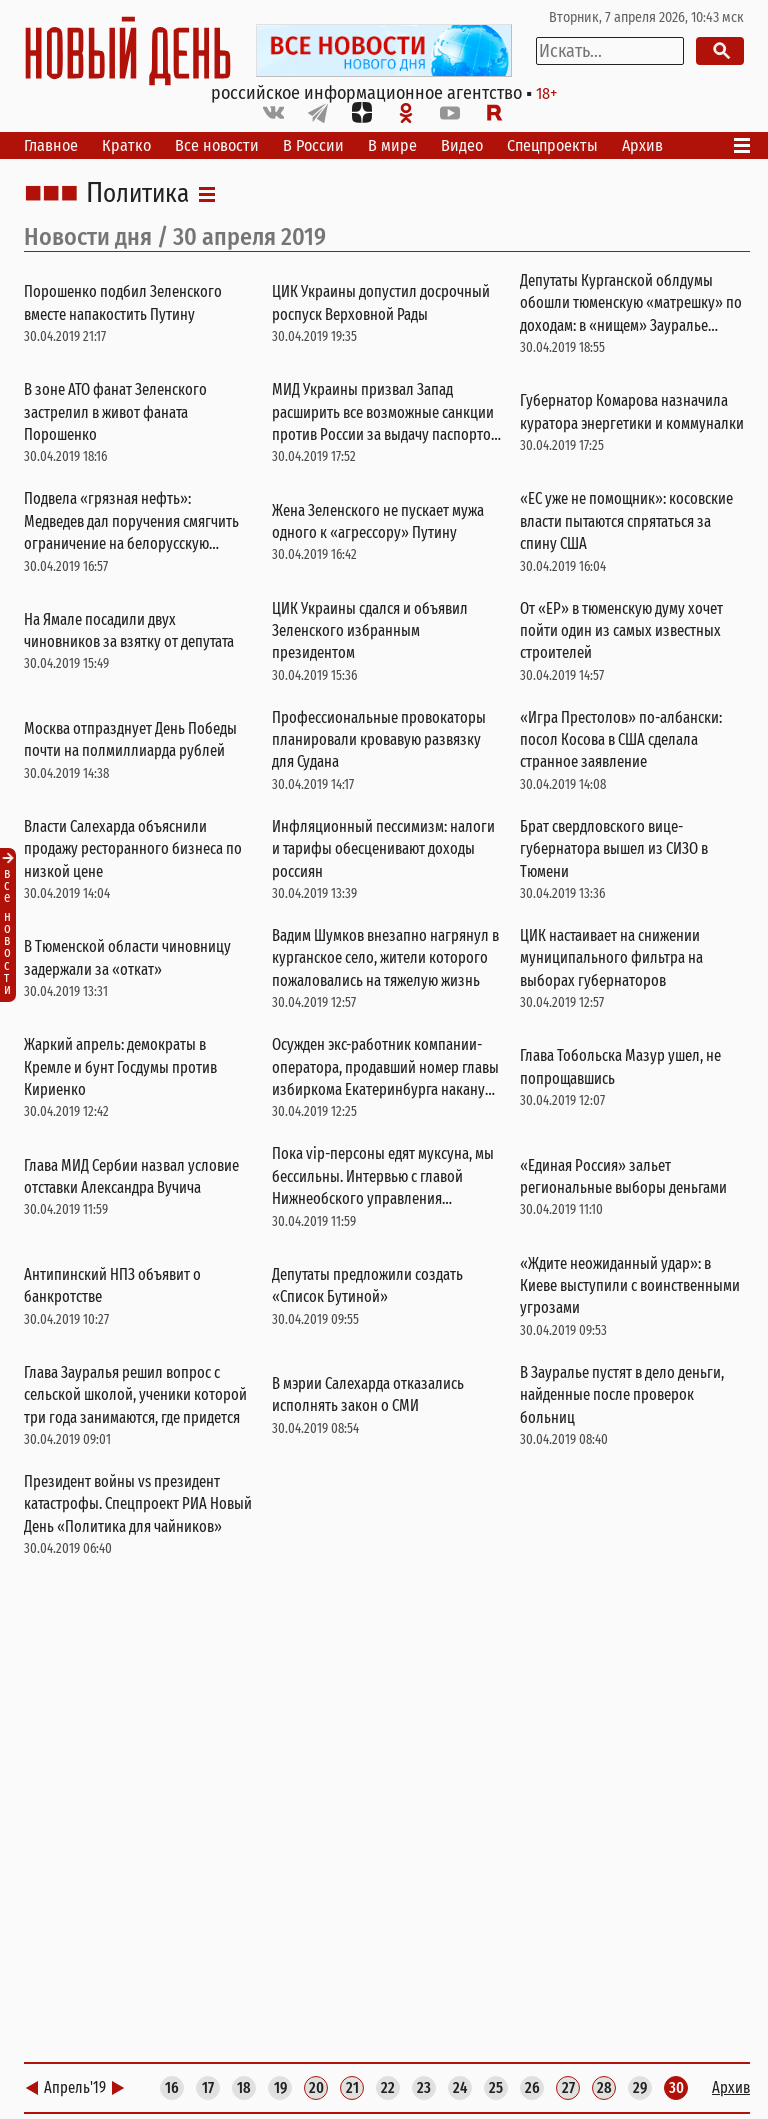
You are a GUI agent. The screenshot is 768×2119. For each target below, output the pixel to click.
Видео (462, 145)
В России (313, 145)
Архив (642, 145)
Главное (51, 145)
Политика (137, 194)
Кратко (126, 145)
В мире (392, 145)
